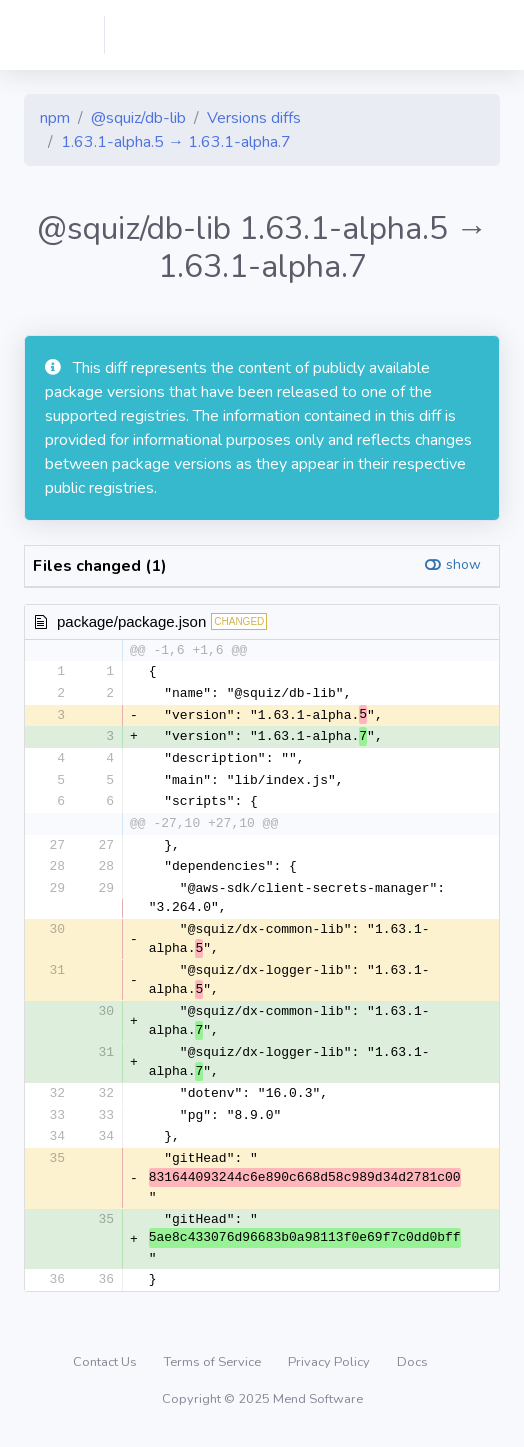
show (463, 564)
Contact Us (106, 1371)
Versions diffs (254, 118)
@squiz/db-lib (138, 118)
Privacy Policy (330, 1371)
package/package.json (131, 621)
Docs (412, 1371)
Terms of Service (214, 1371)
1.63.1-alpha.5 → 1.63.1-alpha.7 (176, 142)
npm (55, 118)
